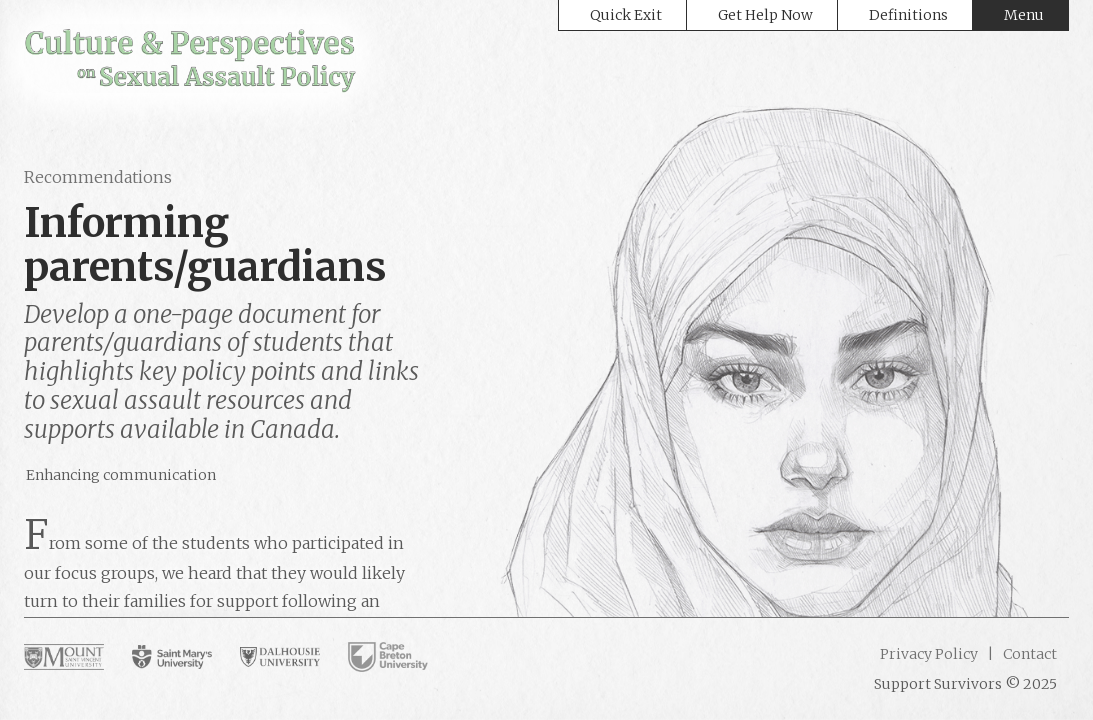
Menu (1024, 15)
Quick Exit (626, 15)
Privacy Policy (929, 654)
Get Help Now (765, 15)
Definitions (908, 15)
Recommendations (98, 177)
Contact (1028, 654)
